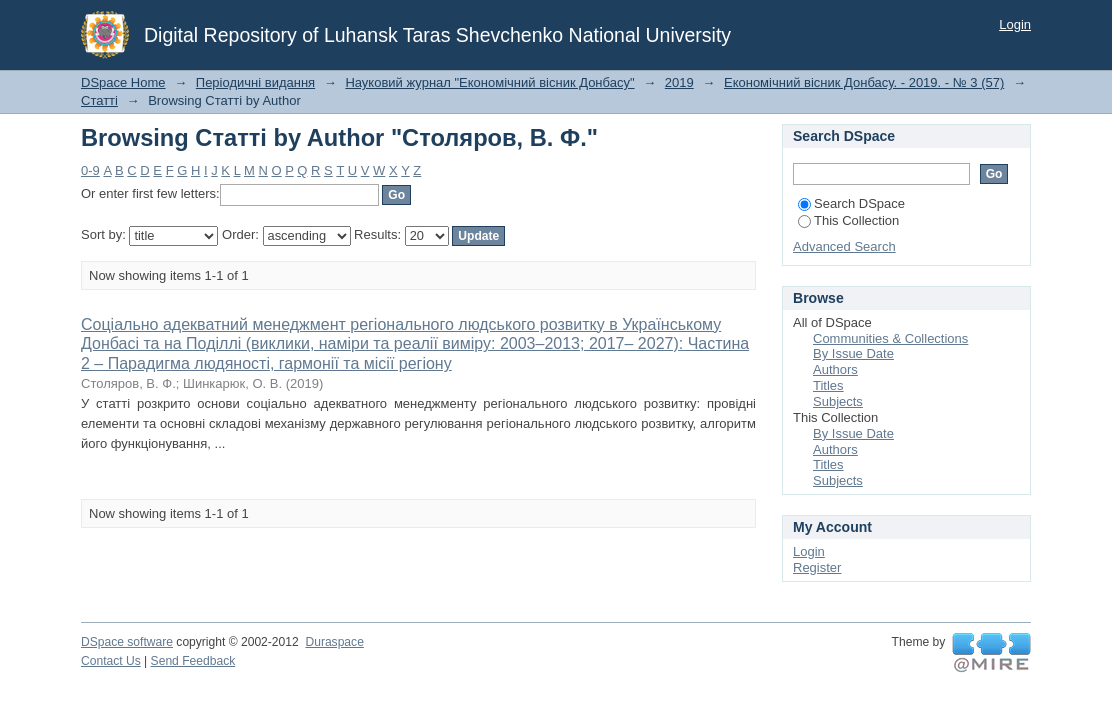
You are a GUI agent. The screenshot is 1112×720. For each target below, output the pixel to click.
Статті (99, 100)
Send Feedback (193, 661)
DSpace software (127, 642)
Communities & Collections (890, 338)
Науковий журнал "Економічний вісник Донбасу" (489, 82)
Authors (835, 369)
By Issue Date (853, 353)
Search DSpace (851, 203)
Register (817, 567)
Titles (828, 385)
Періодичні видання (255, 82)
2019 (679, 82)
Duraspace (334, 642)
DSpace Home (123, 82)
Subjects (838, 401)
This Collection (848, 220)
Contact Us (111, 661)
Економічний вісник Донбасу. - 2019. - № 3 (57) (864, 82)
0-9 (90, 170)
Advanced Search (844, 246)
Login (1015, 24)
